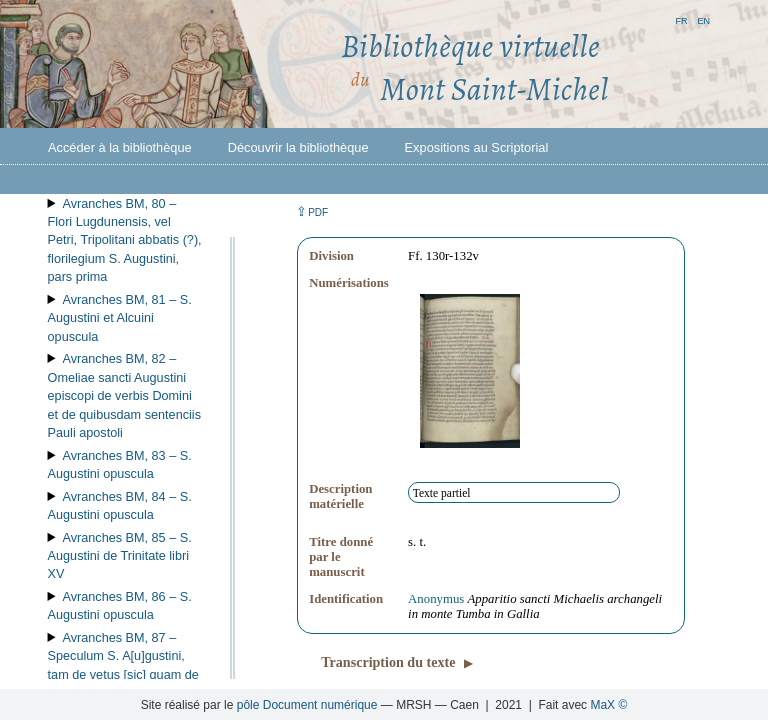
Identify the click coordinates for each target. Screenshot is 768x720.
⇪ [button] (312, 211)
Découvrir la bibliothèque (298, 147)
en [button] (703, 19)
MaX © (608, 705)
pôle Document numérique (307, 705)
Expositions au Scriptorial (477, 147)
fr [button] (681, 19)
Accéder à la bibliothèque (120, 147)
